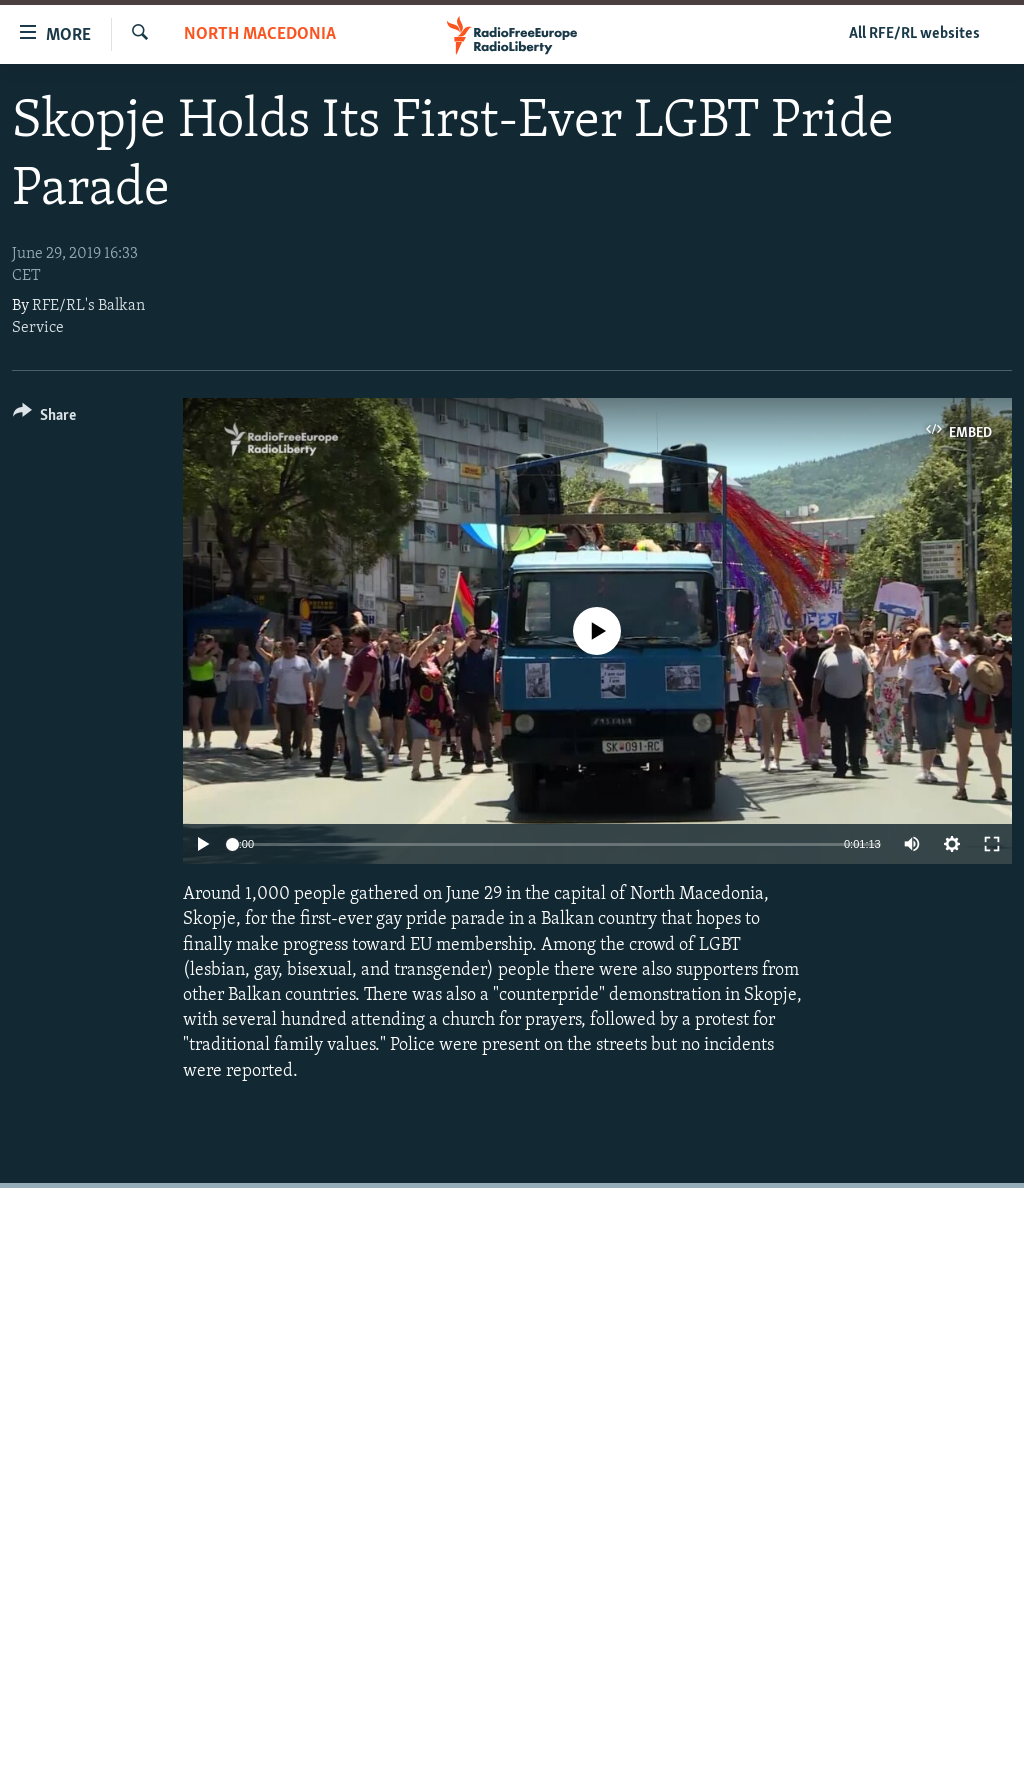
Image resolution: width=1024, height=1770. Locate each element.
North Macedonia (260, 34)
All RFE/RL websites (914, 34)
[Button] (44, 418)
